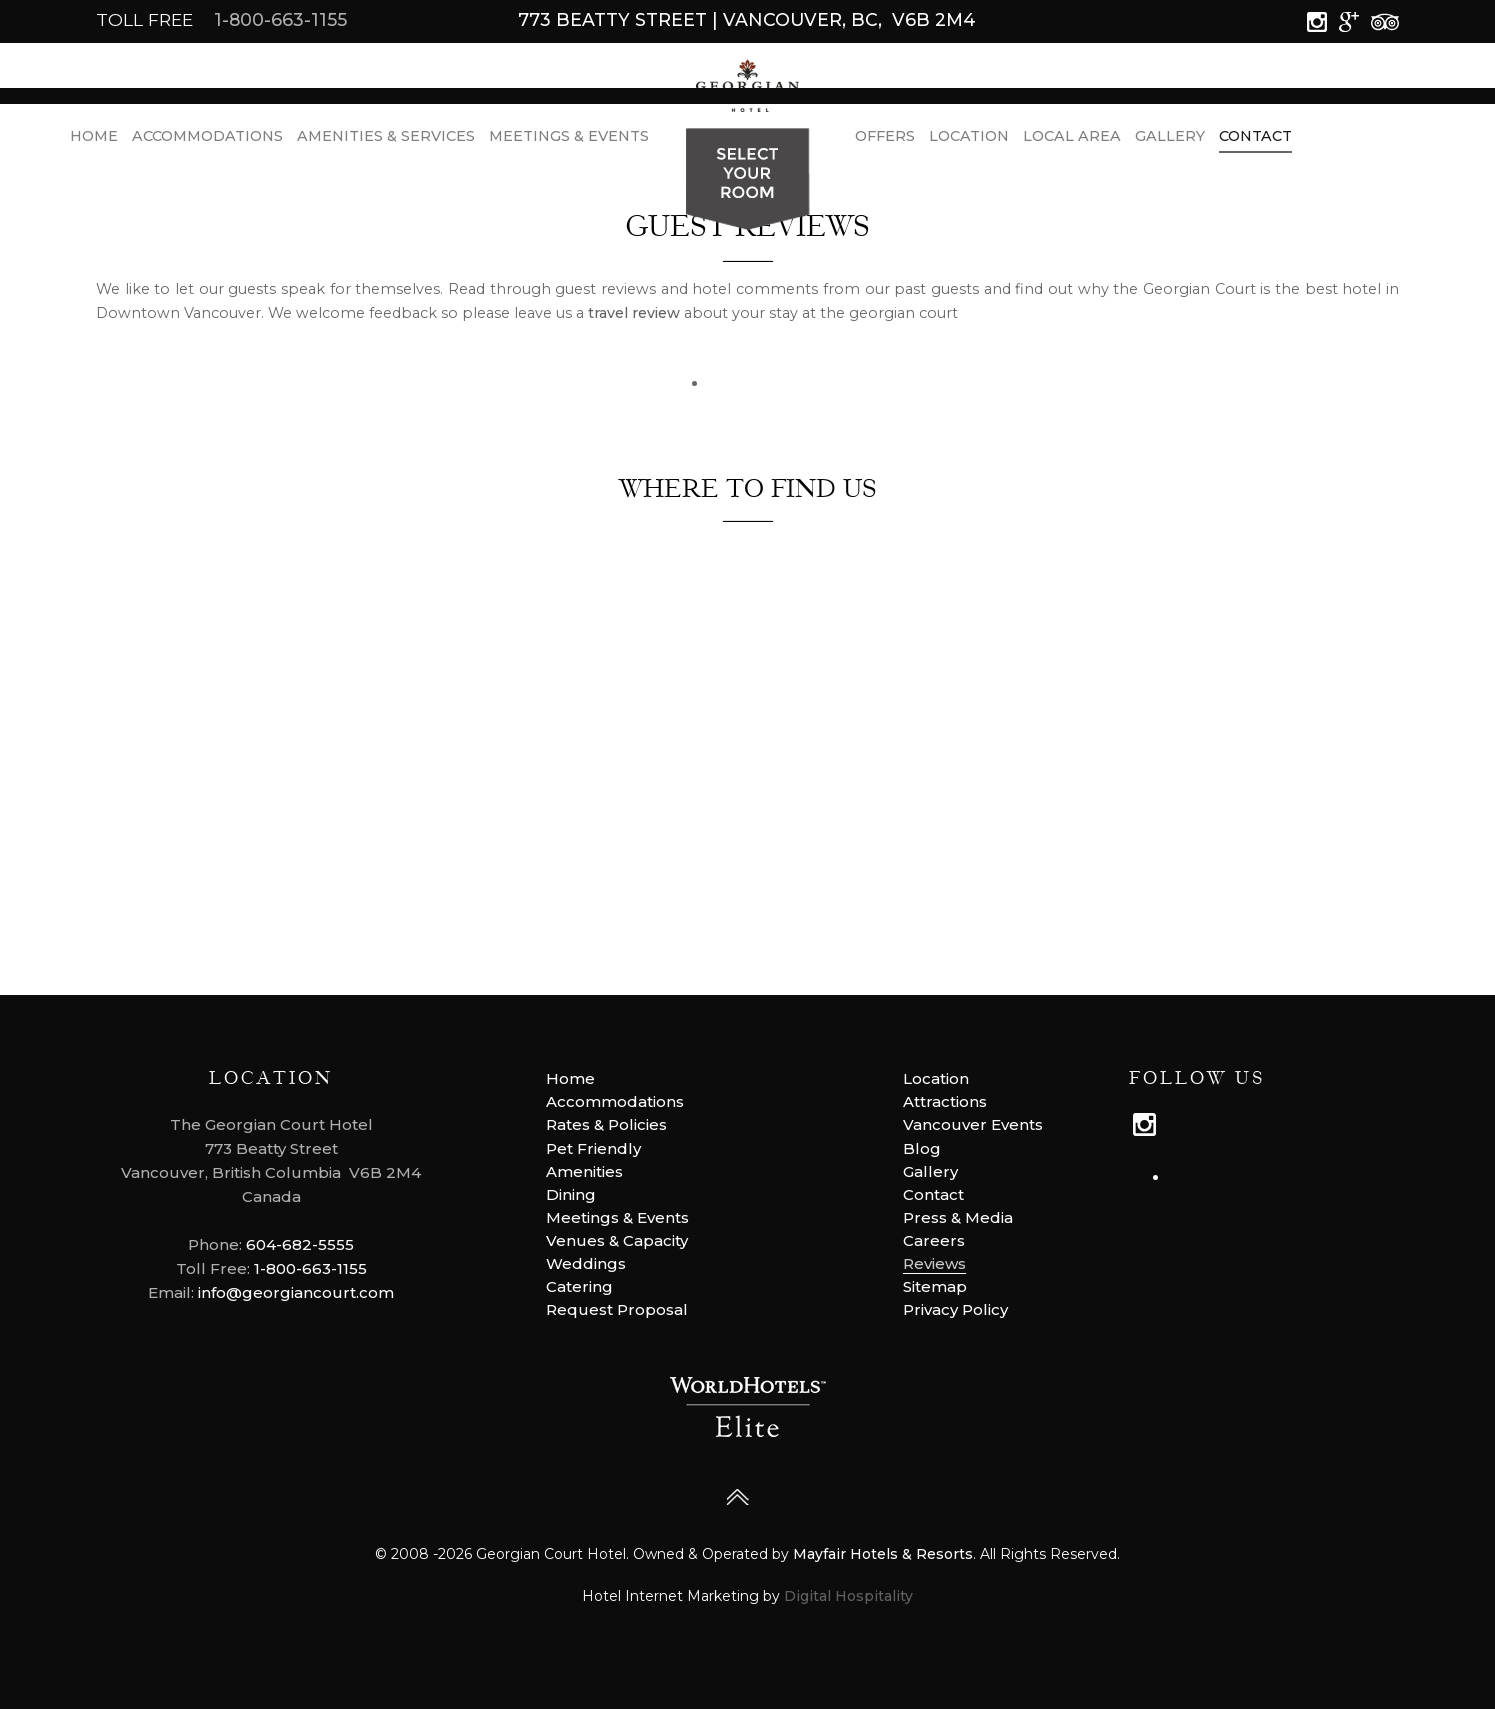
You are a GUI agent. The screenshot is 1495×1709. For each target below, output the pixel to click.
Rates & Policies (606, 1124)
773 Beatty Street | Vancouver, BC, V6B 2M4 (747, 19)
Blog (922, 1148)
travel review (634, 313)
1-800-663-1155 (280, 19)
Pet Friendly (593, 1148)
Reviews (934, 1263)
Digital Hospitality (848, 1596)
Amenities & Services (386, 140)
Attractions (945, 1101)
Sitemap (935, 1286)
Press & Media (958, 1217)
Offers (885, 140)
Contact (1255, 140)
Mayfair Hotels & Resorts (883, 1554)
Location (969, 140)
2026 (455, 1554)
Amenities (584, 1171)
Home (94, 140)
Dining (571, 1194)
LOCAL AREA (1072, 140)
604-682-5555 (300, 1244)
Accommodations (207, 140)
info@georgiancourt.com (296, 1292)
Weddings (586, 1263)
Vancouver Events (973, 1124)
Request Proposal (617, 1309)
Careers (934, 1240)
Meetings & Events (569, 140)
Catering (579, 1286)
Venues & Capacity (617, 1240)
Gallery (1170, 140)
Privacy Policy (955, 1309)
